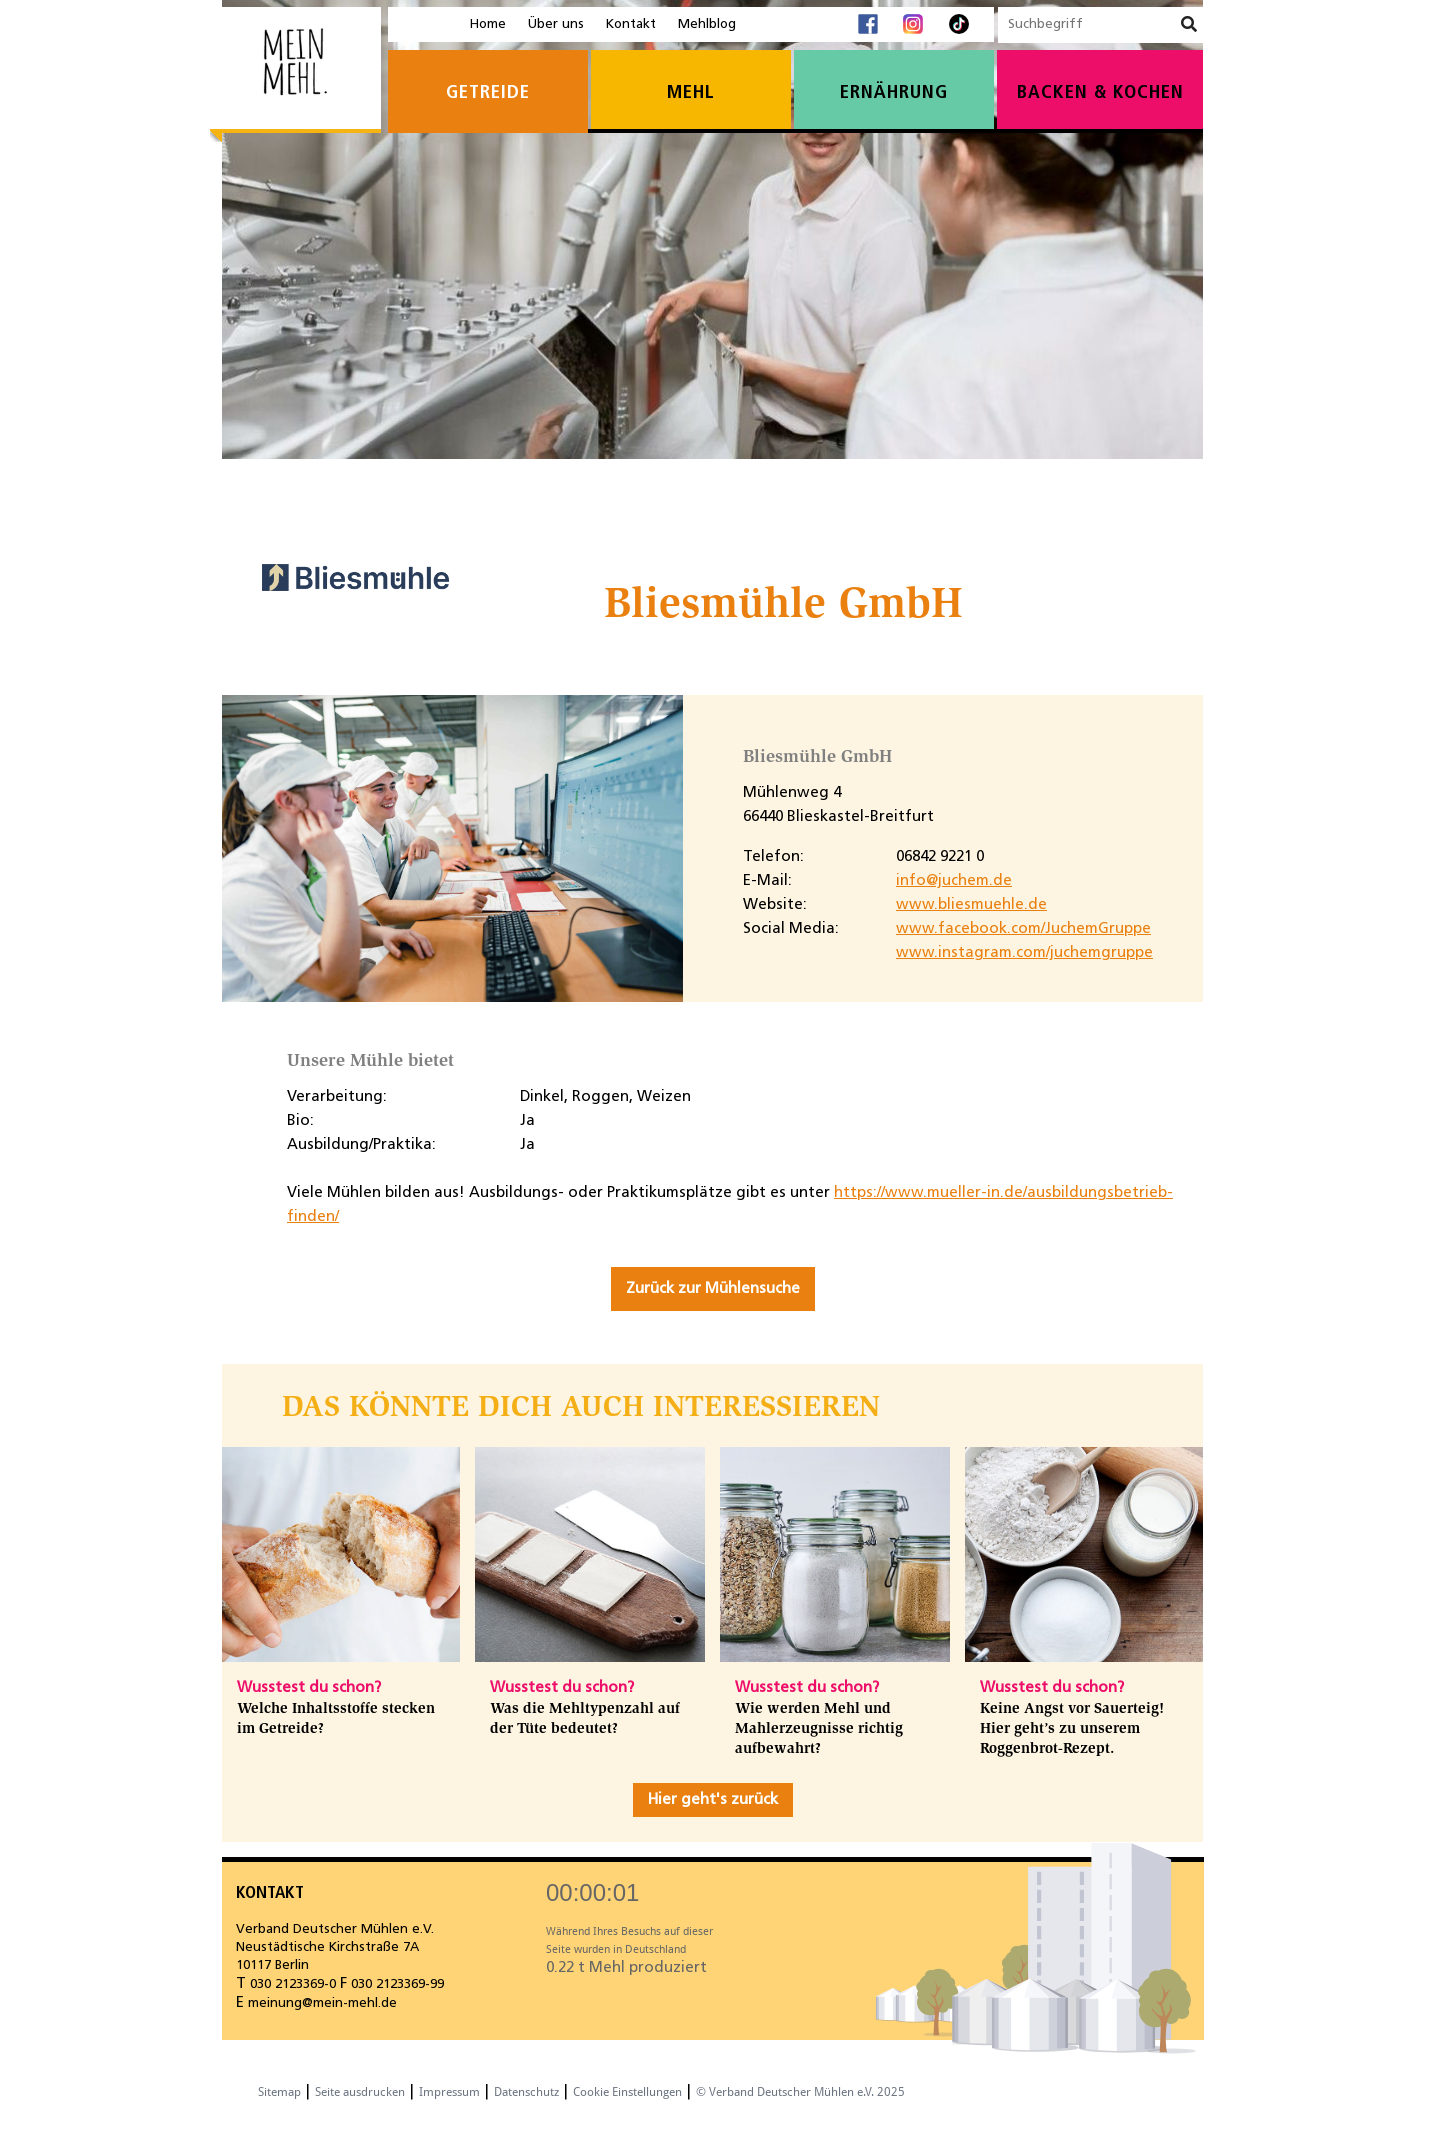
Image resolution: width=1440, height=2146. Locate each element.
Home (488, 24)
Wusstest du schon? (309, 1688)
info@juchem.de (954, 881)
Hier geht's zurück (713, 1800)
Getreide (488, 93)
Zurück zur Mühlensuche (713, 1289)
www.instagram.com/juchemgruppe (1024, 953)
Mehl (691, 93)
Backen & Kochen (1100, 93)
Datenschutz (526, 2092)
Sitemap (279, 2092)
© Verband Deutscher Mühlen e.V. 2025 (800, 2092)
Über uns (556, 24)
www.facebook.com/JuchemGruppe (1023, 929)
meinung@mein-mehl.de (322, 2003)
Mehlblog (707, 24)
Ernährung (894, 93)
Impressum (449, 2092)
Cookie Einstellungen (627, 2092)
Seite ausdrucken (360, 2092)
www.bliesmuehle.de (971, 905)
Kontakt (631, 24)
